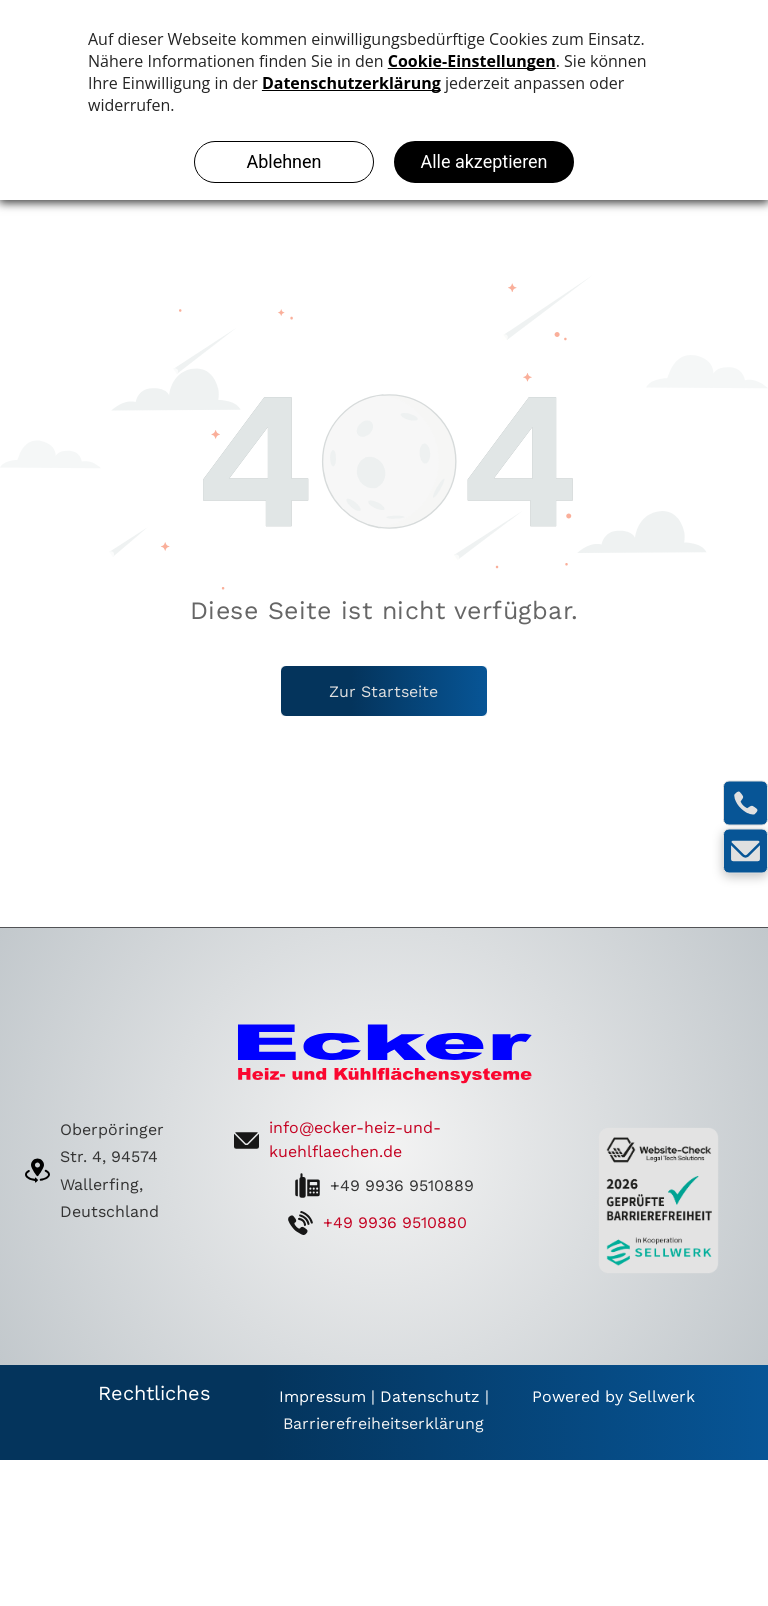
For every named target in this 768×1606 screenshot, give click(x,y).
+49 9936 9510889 (402, 1185)
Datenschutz (430, 1396)
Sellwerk (661, 1396)
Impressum (322, 1396)
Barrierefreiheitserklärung (383, 1423)
